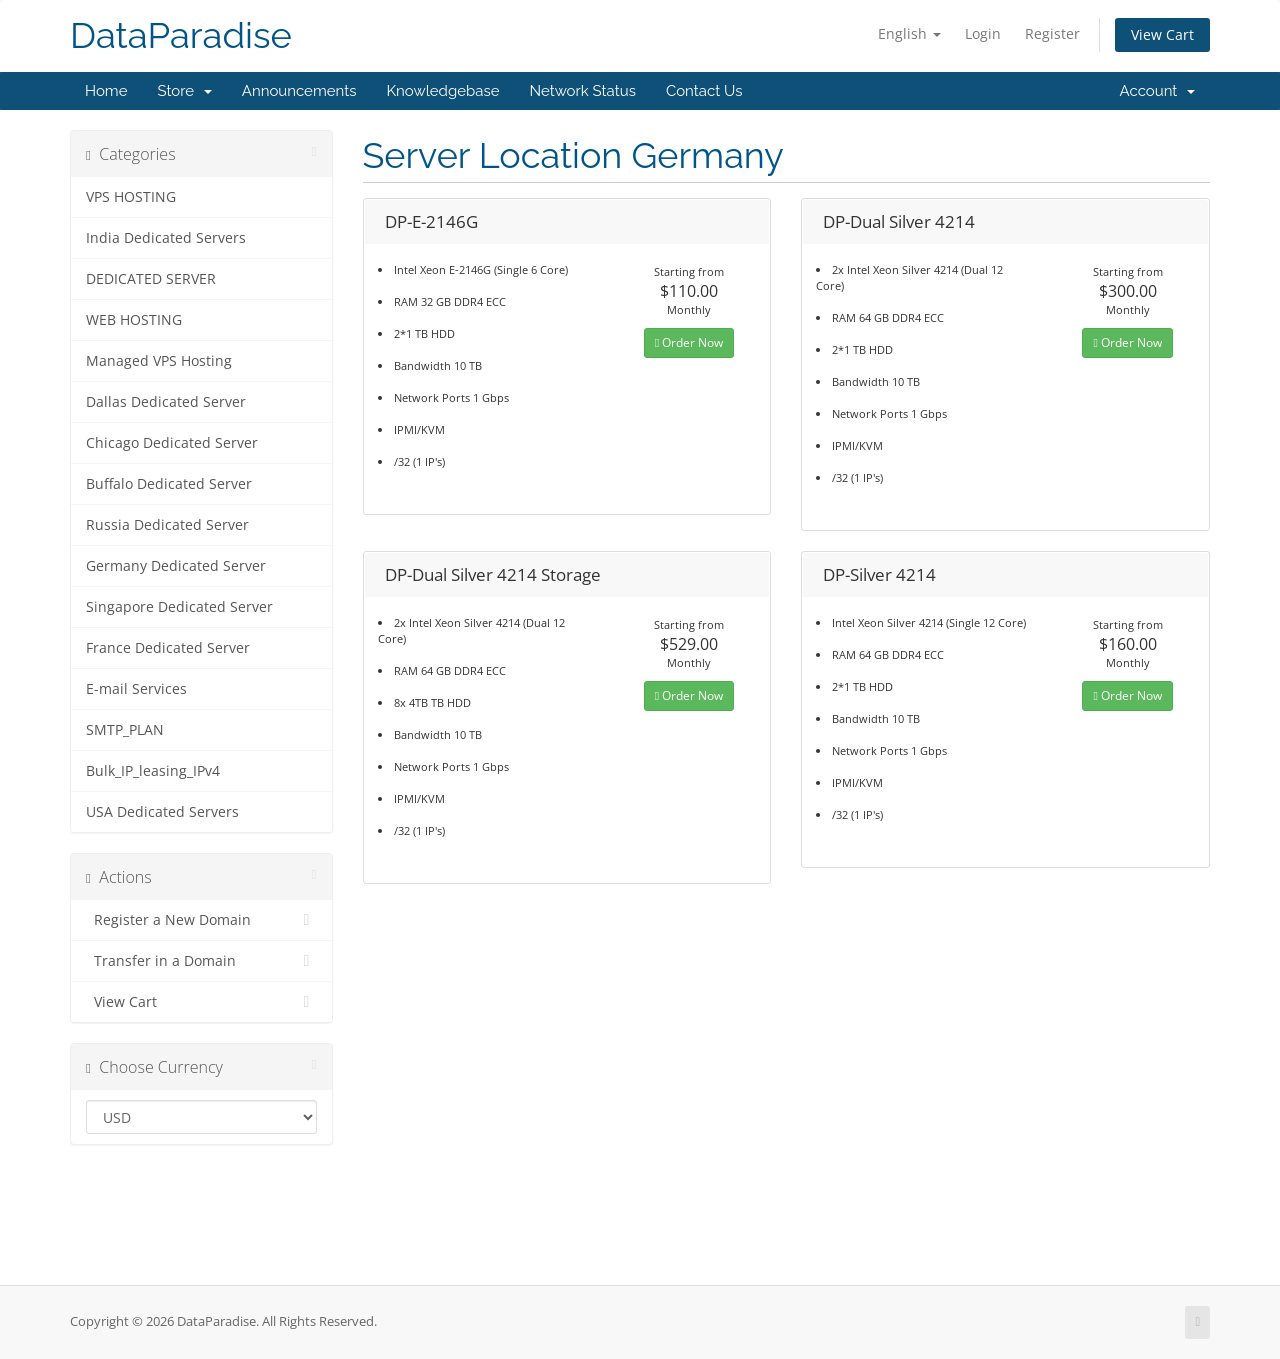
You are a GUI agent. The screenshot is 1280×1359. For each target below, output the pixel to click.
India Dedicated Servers (166, 238)
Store (184, 91)
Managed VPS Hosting (159, 361)
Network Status (582, 91)
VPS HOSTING (131, 197)
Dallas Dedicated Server (166, 402)
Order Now (689, 342)
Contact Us (704, 91)
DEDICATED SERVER (151, 279)
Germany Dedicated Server (176, 566)
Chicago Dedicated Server (172, 443)
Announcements (299, 91)
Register (1052, 33)
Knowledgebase (442, 91)
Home (106, 91)
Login (983, 33)
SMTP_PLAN (125, 730)
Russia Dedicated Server (167, 525)
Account (1157, 91)
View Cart (1162, 34)
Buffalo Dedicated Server (169, 484)
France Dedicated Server (168, 648)
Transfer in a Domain (201, 961)
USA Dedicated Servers (162, 812)
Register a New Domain (201, 920)
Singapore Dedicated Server (179, 607)
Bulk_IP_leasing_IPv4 (153, 771)
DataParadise (181, 35)
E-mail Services (136, 689)
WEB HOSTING (134, 320)
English (909, 33)
